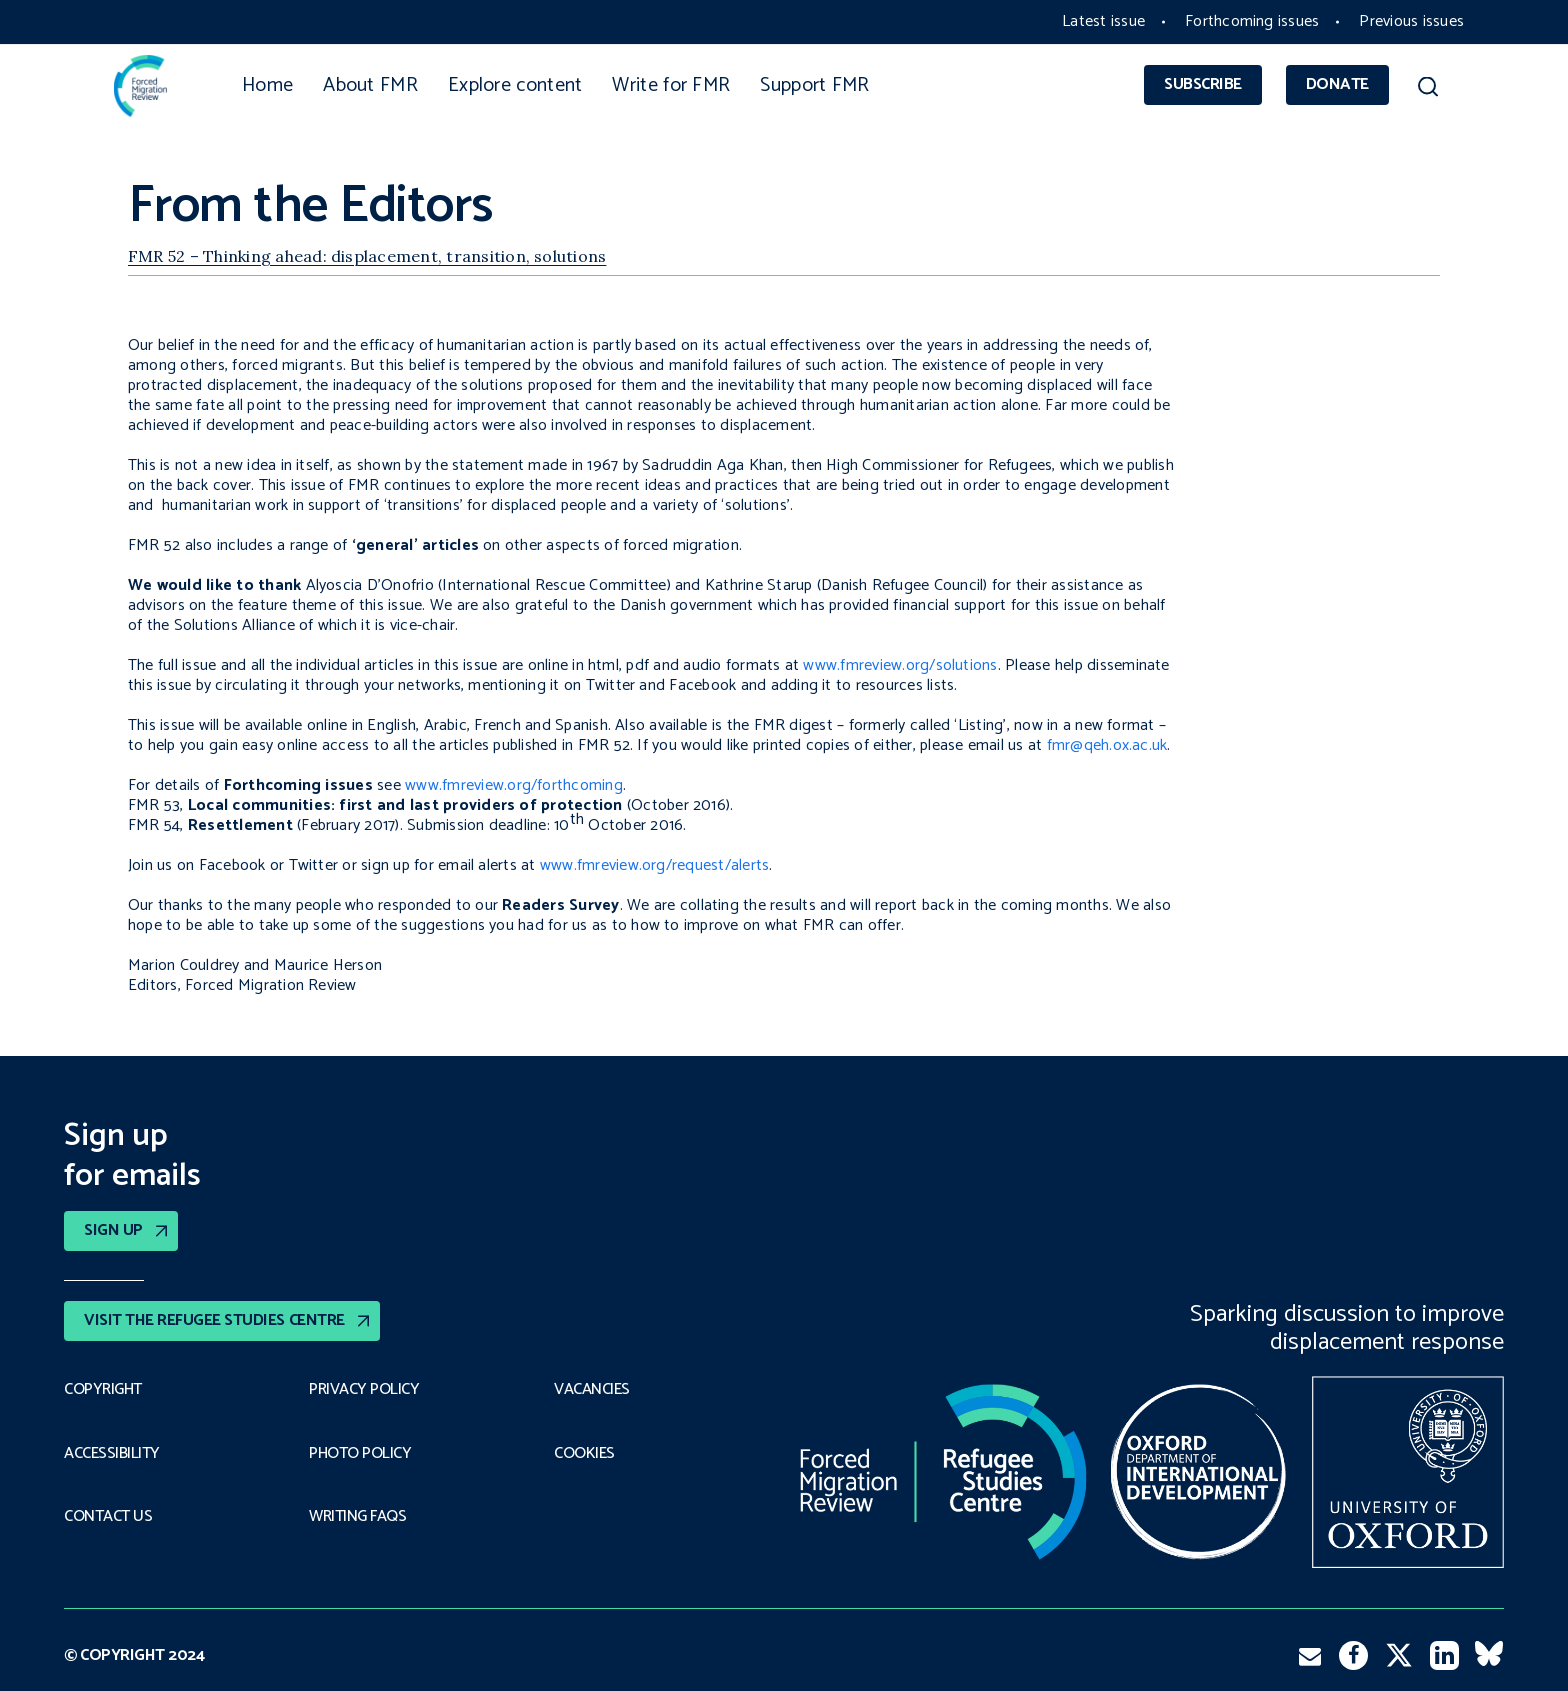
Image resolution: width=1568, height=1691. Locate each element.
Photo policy (360, 1454)
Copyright (103, 1390)
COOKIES (584, 1454)
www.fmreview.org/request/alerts (654, 865)
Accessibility (112, 1454)
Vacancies (592, 1390)
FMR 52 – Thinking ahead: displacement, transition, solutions (367, 256)
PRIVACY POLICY (364, 1390)
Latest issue (1103, 21)
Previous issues (1411, 21)
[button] (1427, 90)
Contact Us (108, 1517)
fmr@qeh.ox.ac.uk (1107, 745)
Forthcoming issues (1252, 21)
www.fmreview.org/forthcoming (514, 785)
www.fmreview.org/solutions (900, 665)
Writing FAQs (357, 1517)
